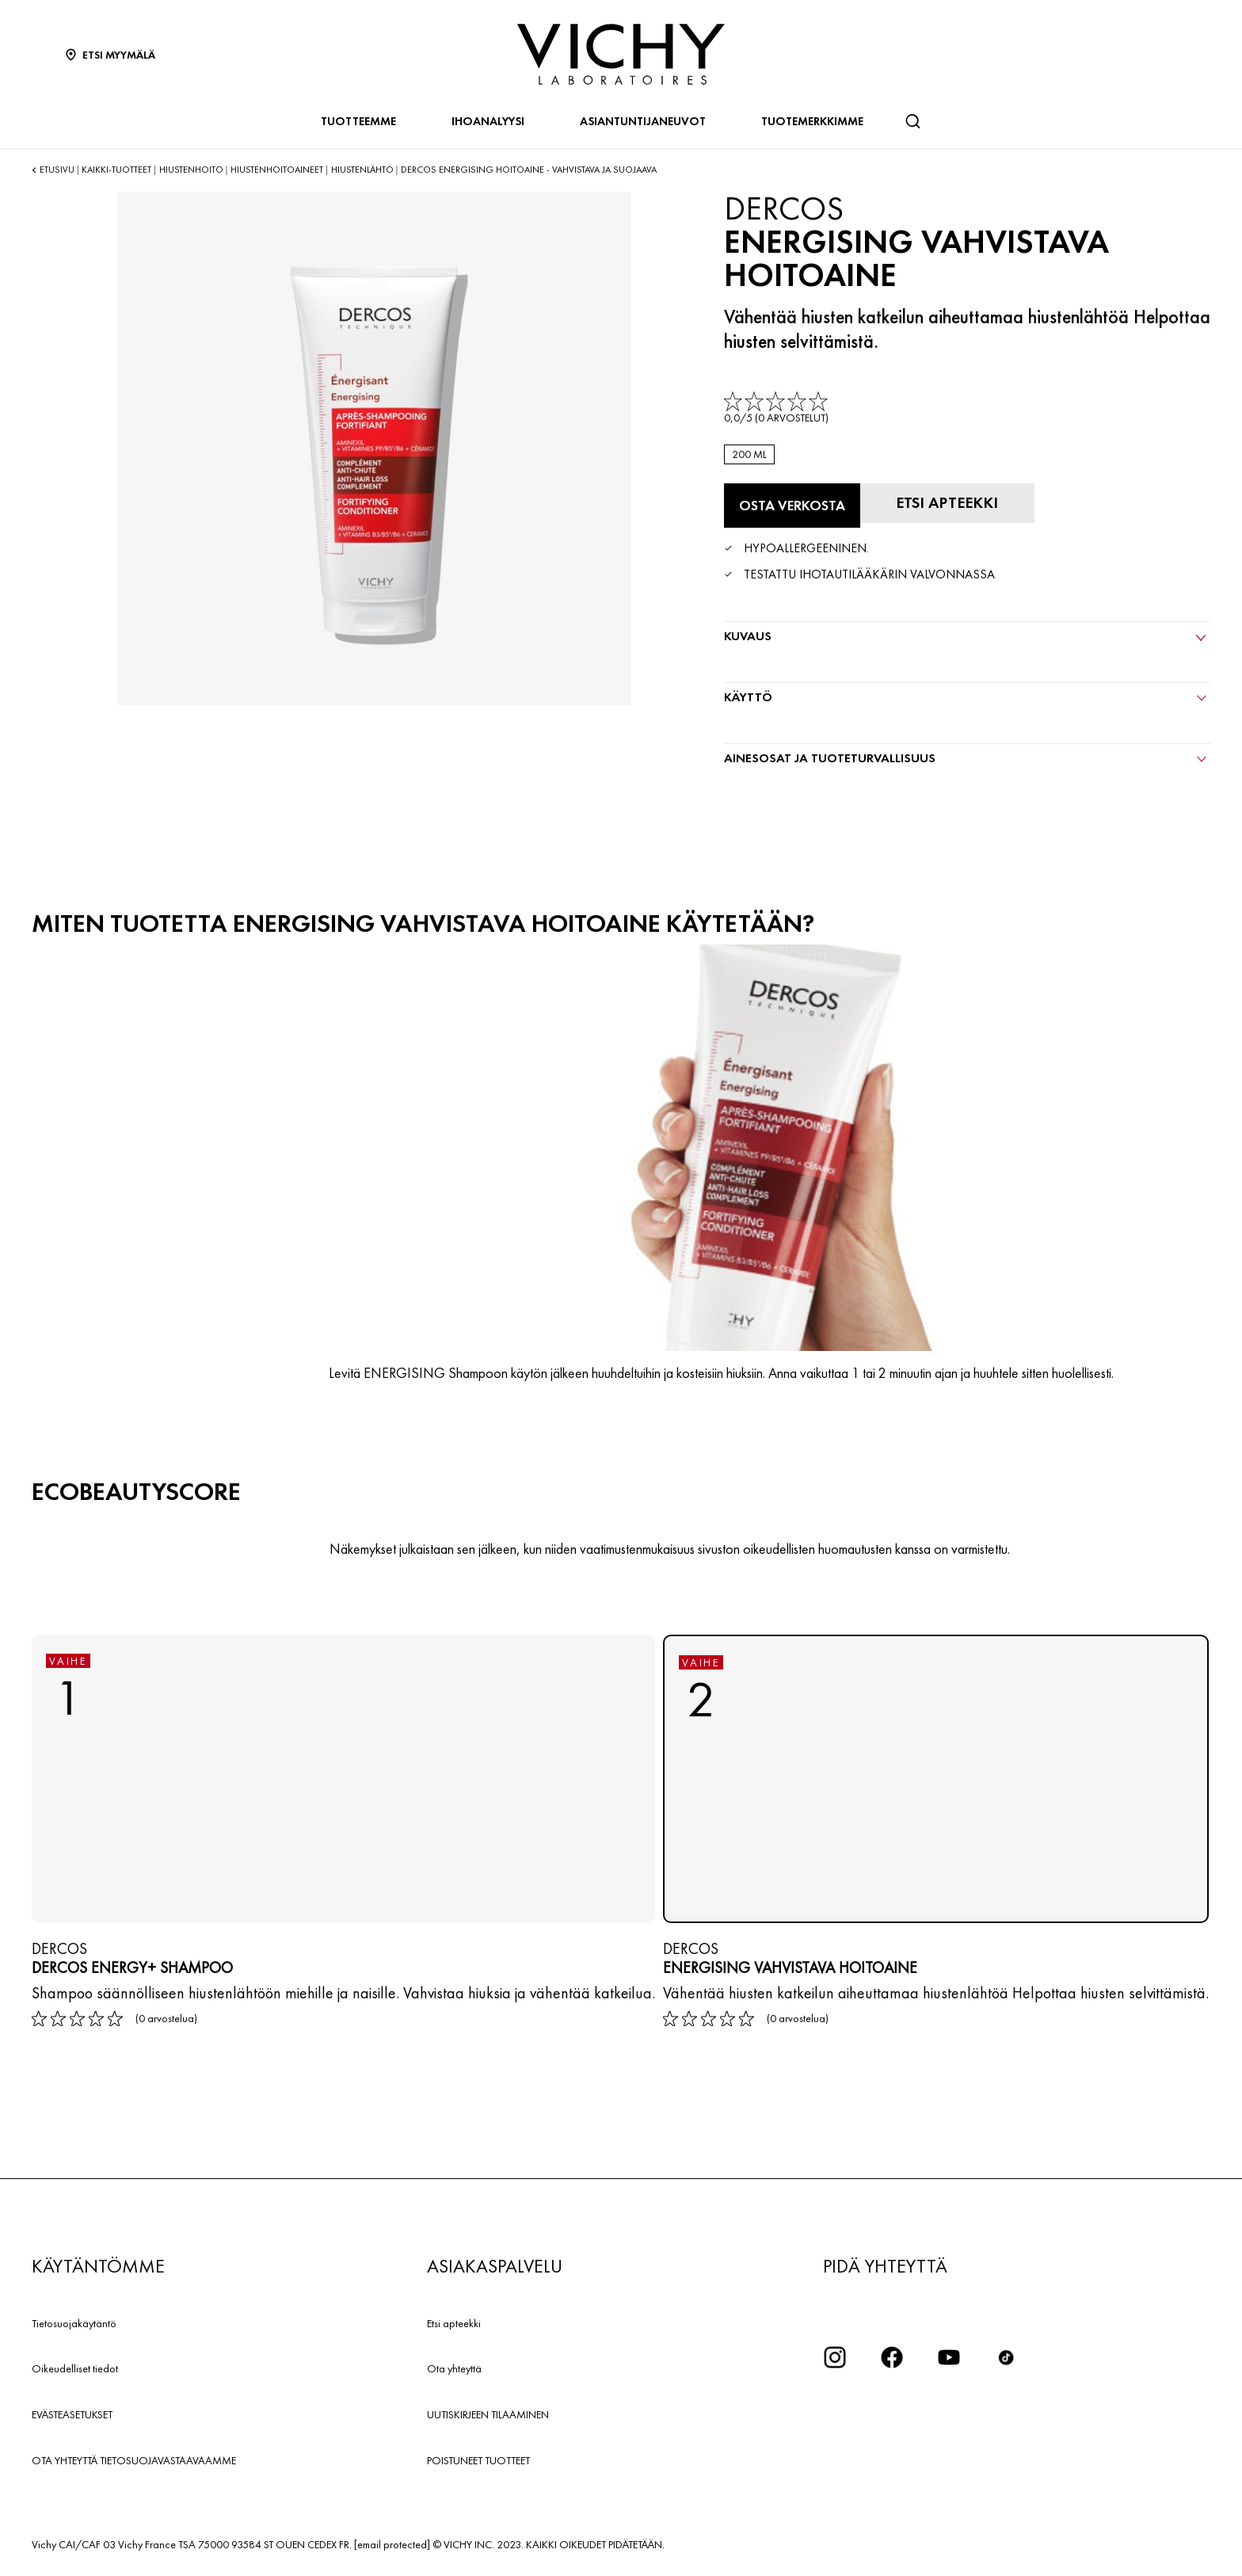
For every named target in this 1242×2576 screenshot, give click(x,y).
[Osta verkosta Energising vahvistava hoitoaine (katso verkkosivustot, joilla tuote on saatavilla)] (792, 505)
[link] (777, 408)
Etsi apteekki (454, 2323)
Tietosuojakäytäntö (74, 2323)
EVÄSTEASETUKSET (72, 2414)
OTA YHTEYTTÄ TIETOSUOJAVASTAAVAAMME (134, 2460)
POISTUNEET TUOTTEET (478, 2460)
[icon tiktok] (1006, 2357)
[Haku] (912, 121)
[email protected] (392, 2544)
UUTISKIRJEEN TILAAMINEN (488, 2414)
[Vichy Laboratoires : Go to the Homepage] (621, 54)
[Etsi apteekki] (947, 503)
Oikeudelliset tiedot (75, 2368)
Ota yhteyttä (454, 2368)
